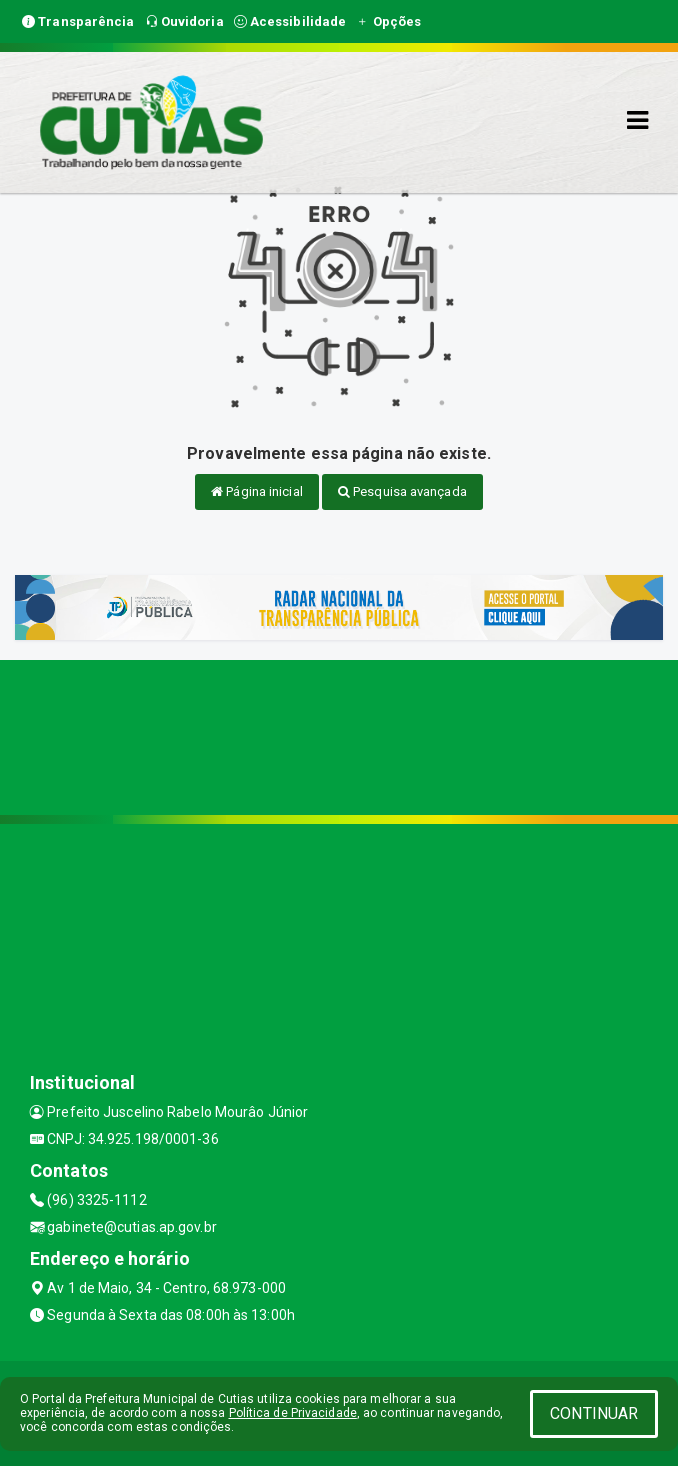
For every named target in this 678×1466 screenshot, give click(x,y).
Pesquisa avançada (402, 491)
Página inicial (257, 491)
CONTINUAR (594, 1413)
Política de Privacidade (293, 1413)
